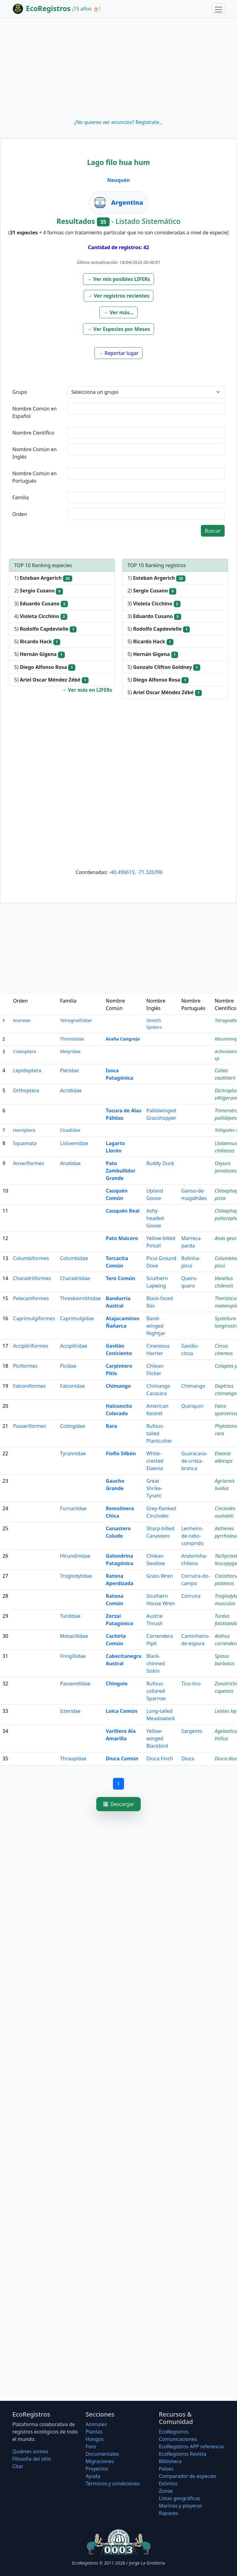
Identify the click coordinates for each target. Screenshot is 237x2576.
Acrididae (70, 1090)
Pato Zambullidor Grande (121, 1170)
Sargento (191, 1731)
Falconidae (72, 1386)
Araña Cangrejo (123, 1039)
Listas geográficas (179, 2498)
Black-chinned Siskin (155, 1663)
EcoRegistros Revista (182, 2453)
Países (166, 2468)
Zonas (166, 2490)
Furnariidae (73, 1508)
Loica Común (121, 1711)
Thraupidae (73, 1758)
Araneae (21, 1020)
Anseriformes (28, 1163)
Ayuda (92, 2476)
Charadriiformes (32, 1278)
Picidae (68, 1365)
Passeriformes (29, 1426)
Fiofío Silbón (121, 1453)
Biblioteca (170, 2461)
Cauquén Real (122, 1210)
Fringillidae (72, 1656)
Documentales (102, 2453)
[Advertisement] (118, 68)
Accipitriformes (30, 1345)
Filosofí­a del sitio (31, 2458)
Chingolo (117, 1683)
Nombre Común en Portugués (34, 477)
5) (45, 629)
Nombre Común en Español (34, 412)
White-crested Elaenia (154, 1461)
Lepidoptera (27, 1070)
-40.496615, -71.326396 (136, 872)
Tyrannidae (73, 1453)
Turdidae (70, 1616)
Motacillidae (74, 1636)
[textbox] (146, 408)
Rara (111, 1426)
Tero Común (120, 1278)
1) (43, 578)
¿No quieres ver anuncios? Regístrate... (118, 122)
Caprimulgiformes (34, 1318)
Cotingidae (72, 1426)
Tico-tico (191, 1683)
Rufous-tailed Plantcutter (159, 1433)
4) (40, 616)
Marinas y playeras (180, 2505)
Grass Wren (159, 1575)
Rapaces (168, 2513)
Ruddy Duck (160, 1163)
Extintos (168, 2483)
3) (41, 603)
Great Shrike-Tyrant (154, 1488)
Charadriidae (75, 1278)
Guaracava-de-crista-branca (194, 1461)
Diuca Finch (159, 1758)
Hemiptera (24, 1130)
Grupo (19, 392)
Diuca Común (122, 1758)
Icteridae (70, 1711)
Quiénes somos (30, 2451)
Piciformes (25, 1365)
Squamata (24, 1143)
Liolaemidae (74, 1143)
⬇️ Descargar (118, 1804)
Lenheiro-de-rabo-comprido (192, 1536)
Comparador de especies (187, 2476)
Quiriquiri (192, 1406)
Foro (90, 2446)
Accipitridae (73, 1345)
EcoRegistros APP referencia (191, 2446)
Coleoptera (24, 1051)
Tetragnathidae (76, 1020)
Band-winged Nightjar (155, 1326)
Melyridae (70, 1051)
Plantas (93, 2431)
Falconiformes (29, 1386)
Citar (17, 2466)
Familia (20, 497)
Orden (19, 514)
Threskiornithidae (80, 1298)
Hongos (94, 2439)
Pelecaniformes (31, 1298)
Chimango (118, 1386)
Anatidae (70, 1163)
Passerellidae (75, 1683)
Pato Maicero (122, 1238)
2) (38, 590)
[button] (118, 279)
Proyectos (96, 2468)
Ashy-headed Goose (155, 1218)
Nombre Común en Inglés (34, 453)
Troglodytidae (76, 1575)
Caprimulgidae (77, 1318)
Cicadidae (70, 1130)
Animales (96, 2424)
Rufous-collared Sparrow (155, 1691)
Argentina (127, 202)
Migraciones (99, 2461)
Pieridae (69, 1070)
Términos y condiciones (112, 2483)
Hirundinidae (75, 1555)
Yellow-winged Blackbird (157, 1738)
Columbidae (74, 1258)
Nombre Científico (33, 432)
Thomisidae (72, 1039)
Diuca (187, 1758)
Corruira (190, 1596)
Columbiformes (31, 1258)
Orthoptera (26, 1090)
